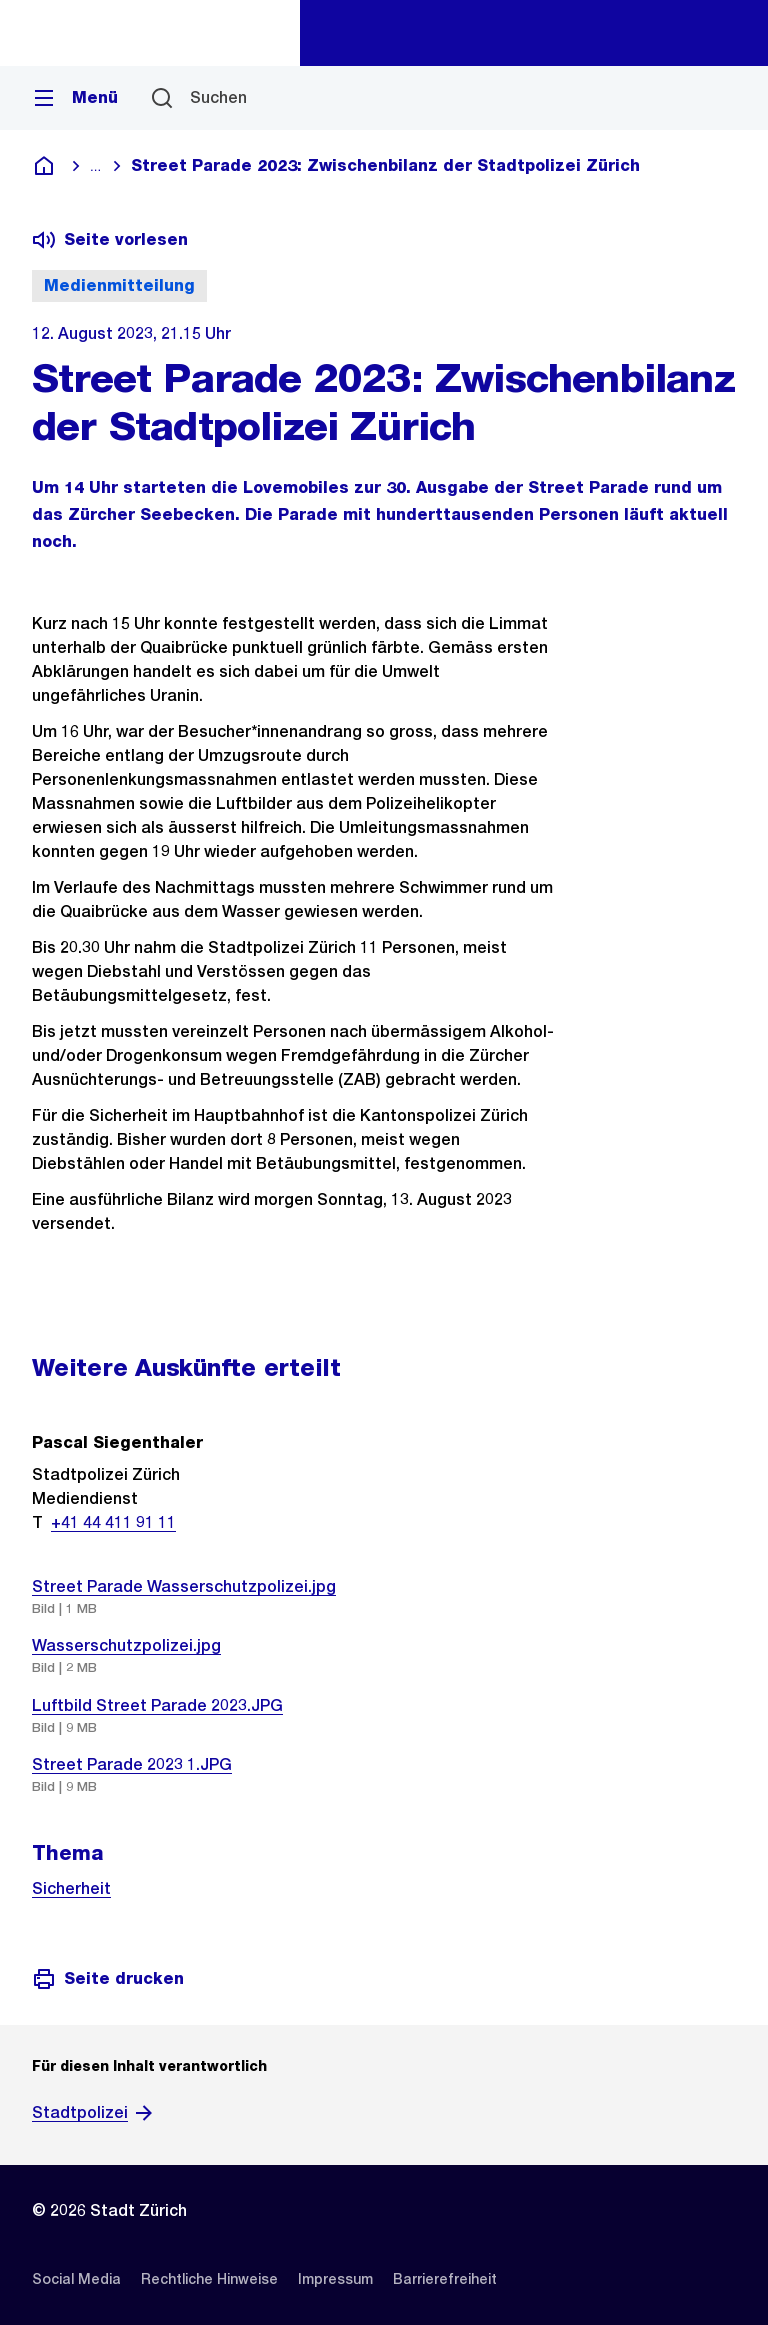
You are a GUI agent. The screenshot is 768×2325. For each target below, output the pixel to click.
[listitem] (76, 2279)
